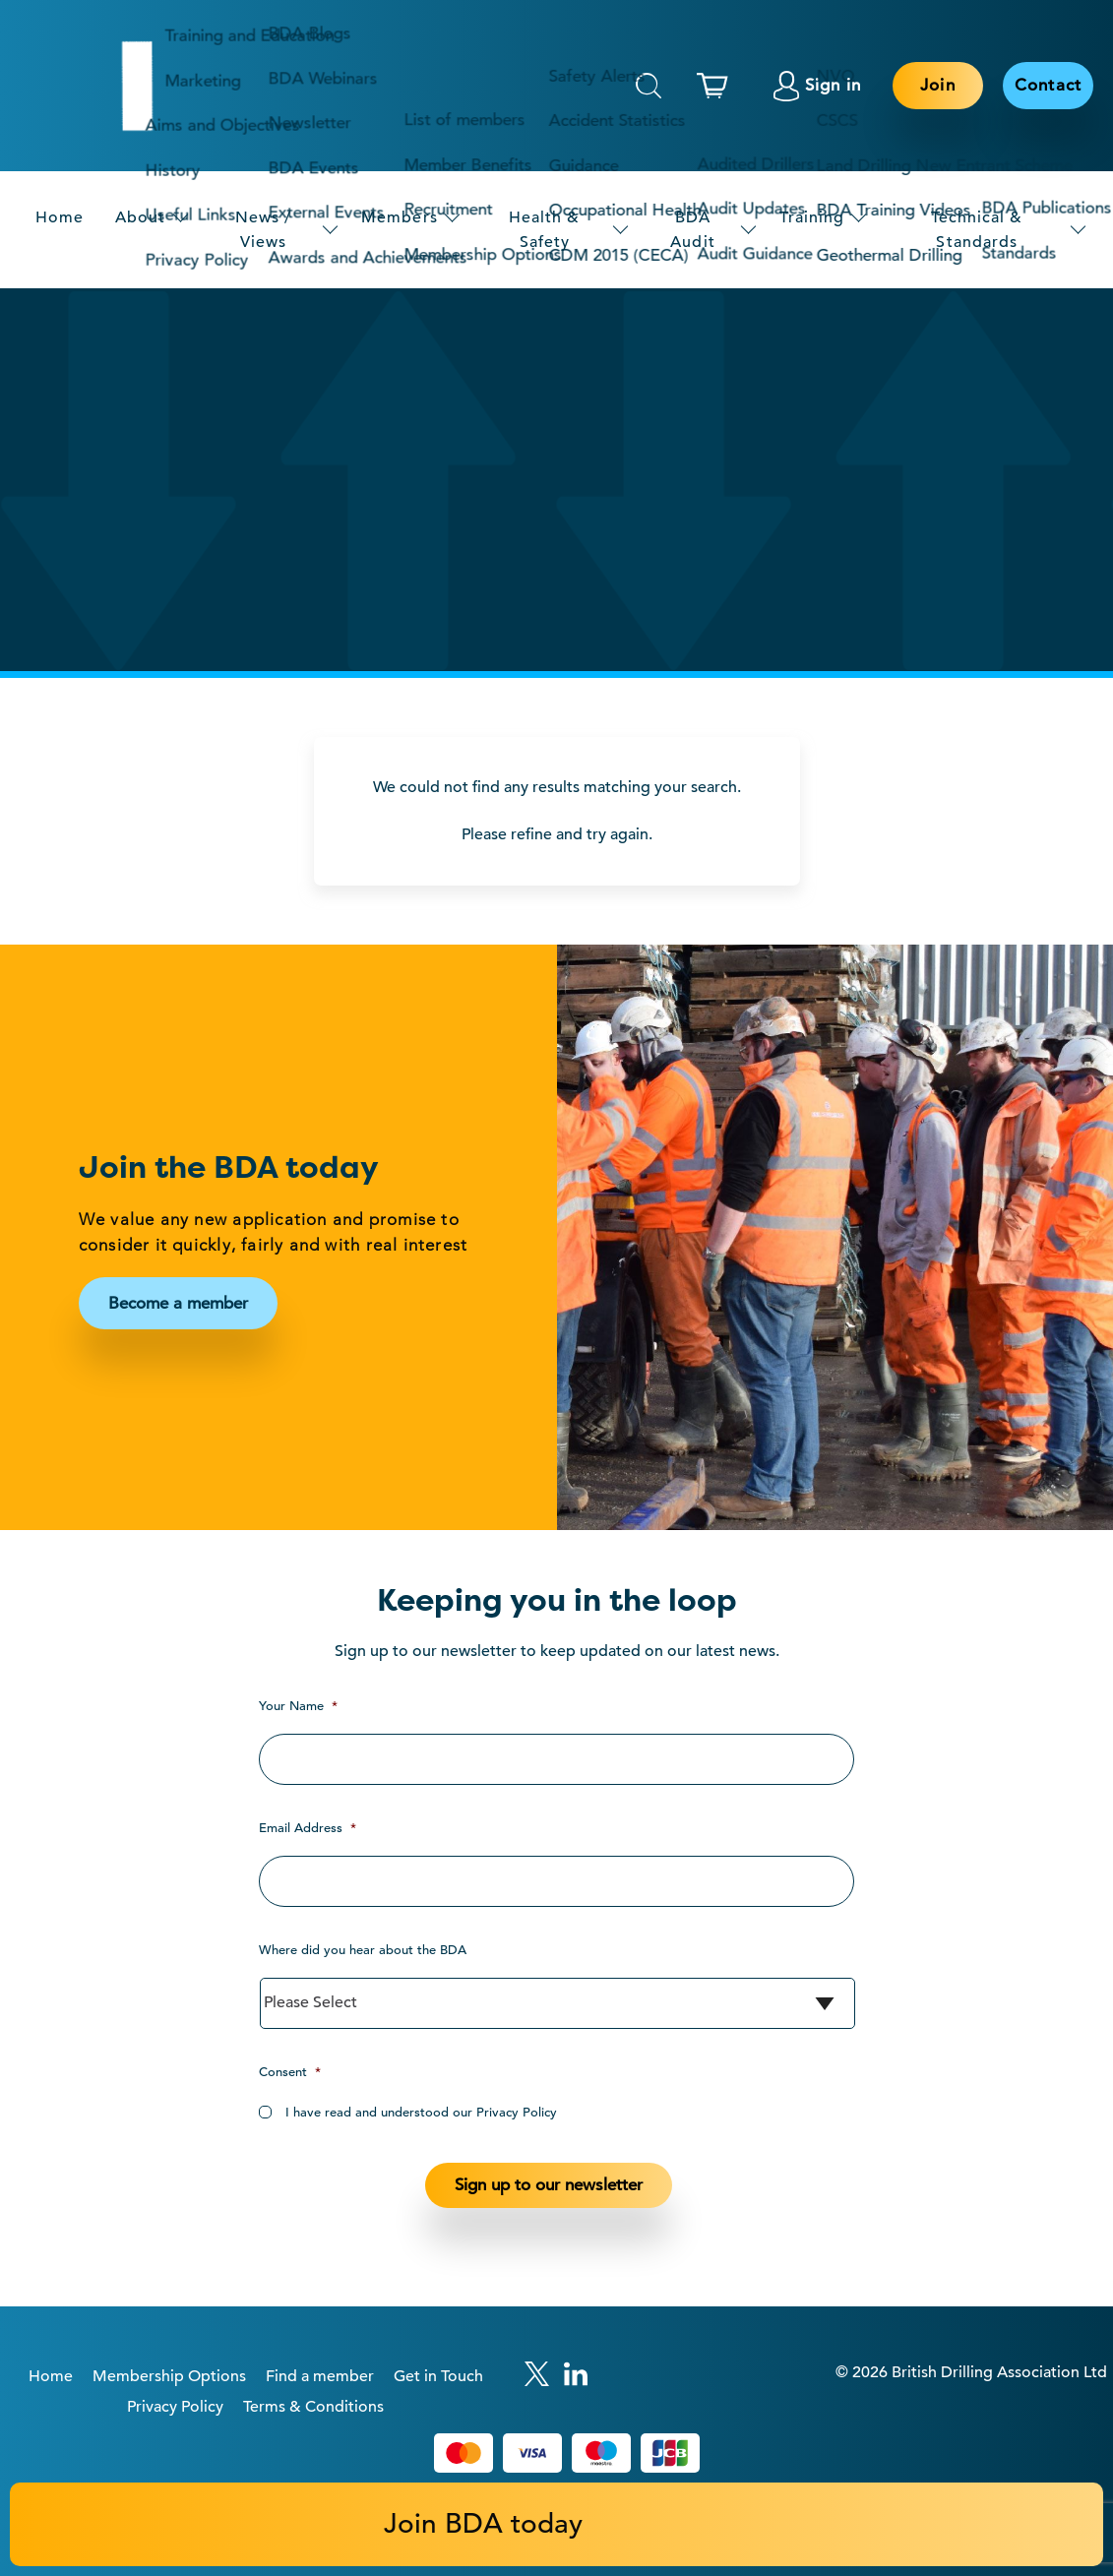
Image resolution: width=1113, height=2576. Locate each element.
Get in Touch (438, 2376)
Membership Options (169, 2376)
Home (59, 217)
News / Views (263, 229)
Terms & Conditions (313, 2407)
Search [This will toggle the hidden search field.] (648, 85)
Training (811, 217)
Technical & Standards (977, 229)
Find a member (320, 2376)
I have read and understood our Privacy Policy (421, 2112)
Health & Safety (544, 229)
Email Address (307, 1827)
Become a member (178, 1303)
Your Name (298, 1705)
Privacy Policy (175, 2407)
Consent (290, 2071)
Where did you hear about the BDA (362, 1949)
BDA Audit (692, 229)
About (140, 217)
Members (399, 217)
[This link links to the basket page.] (717, 85)
